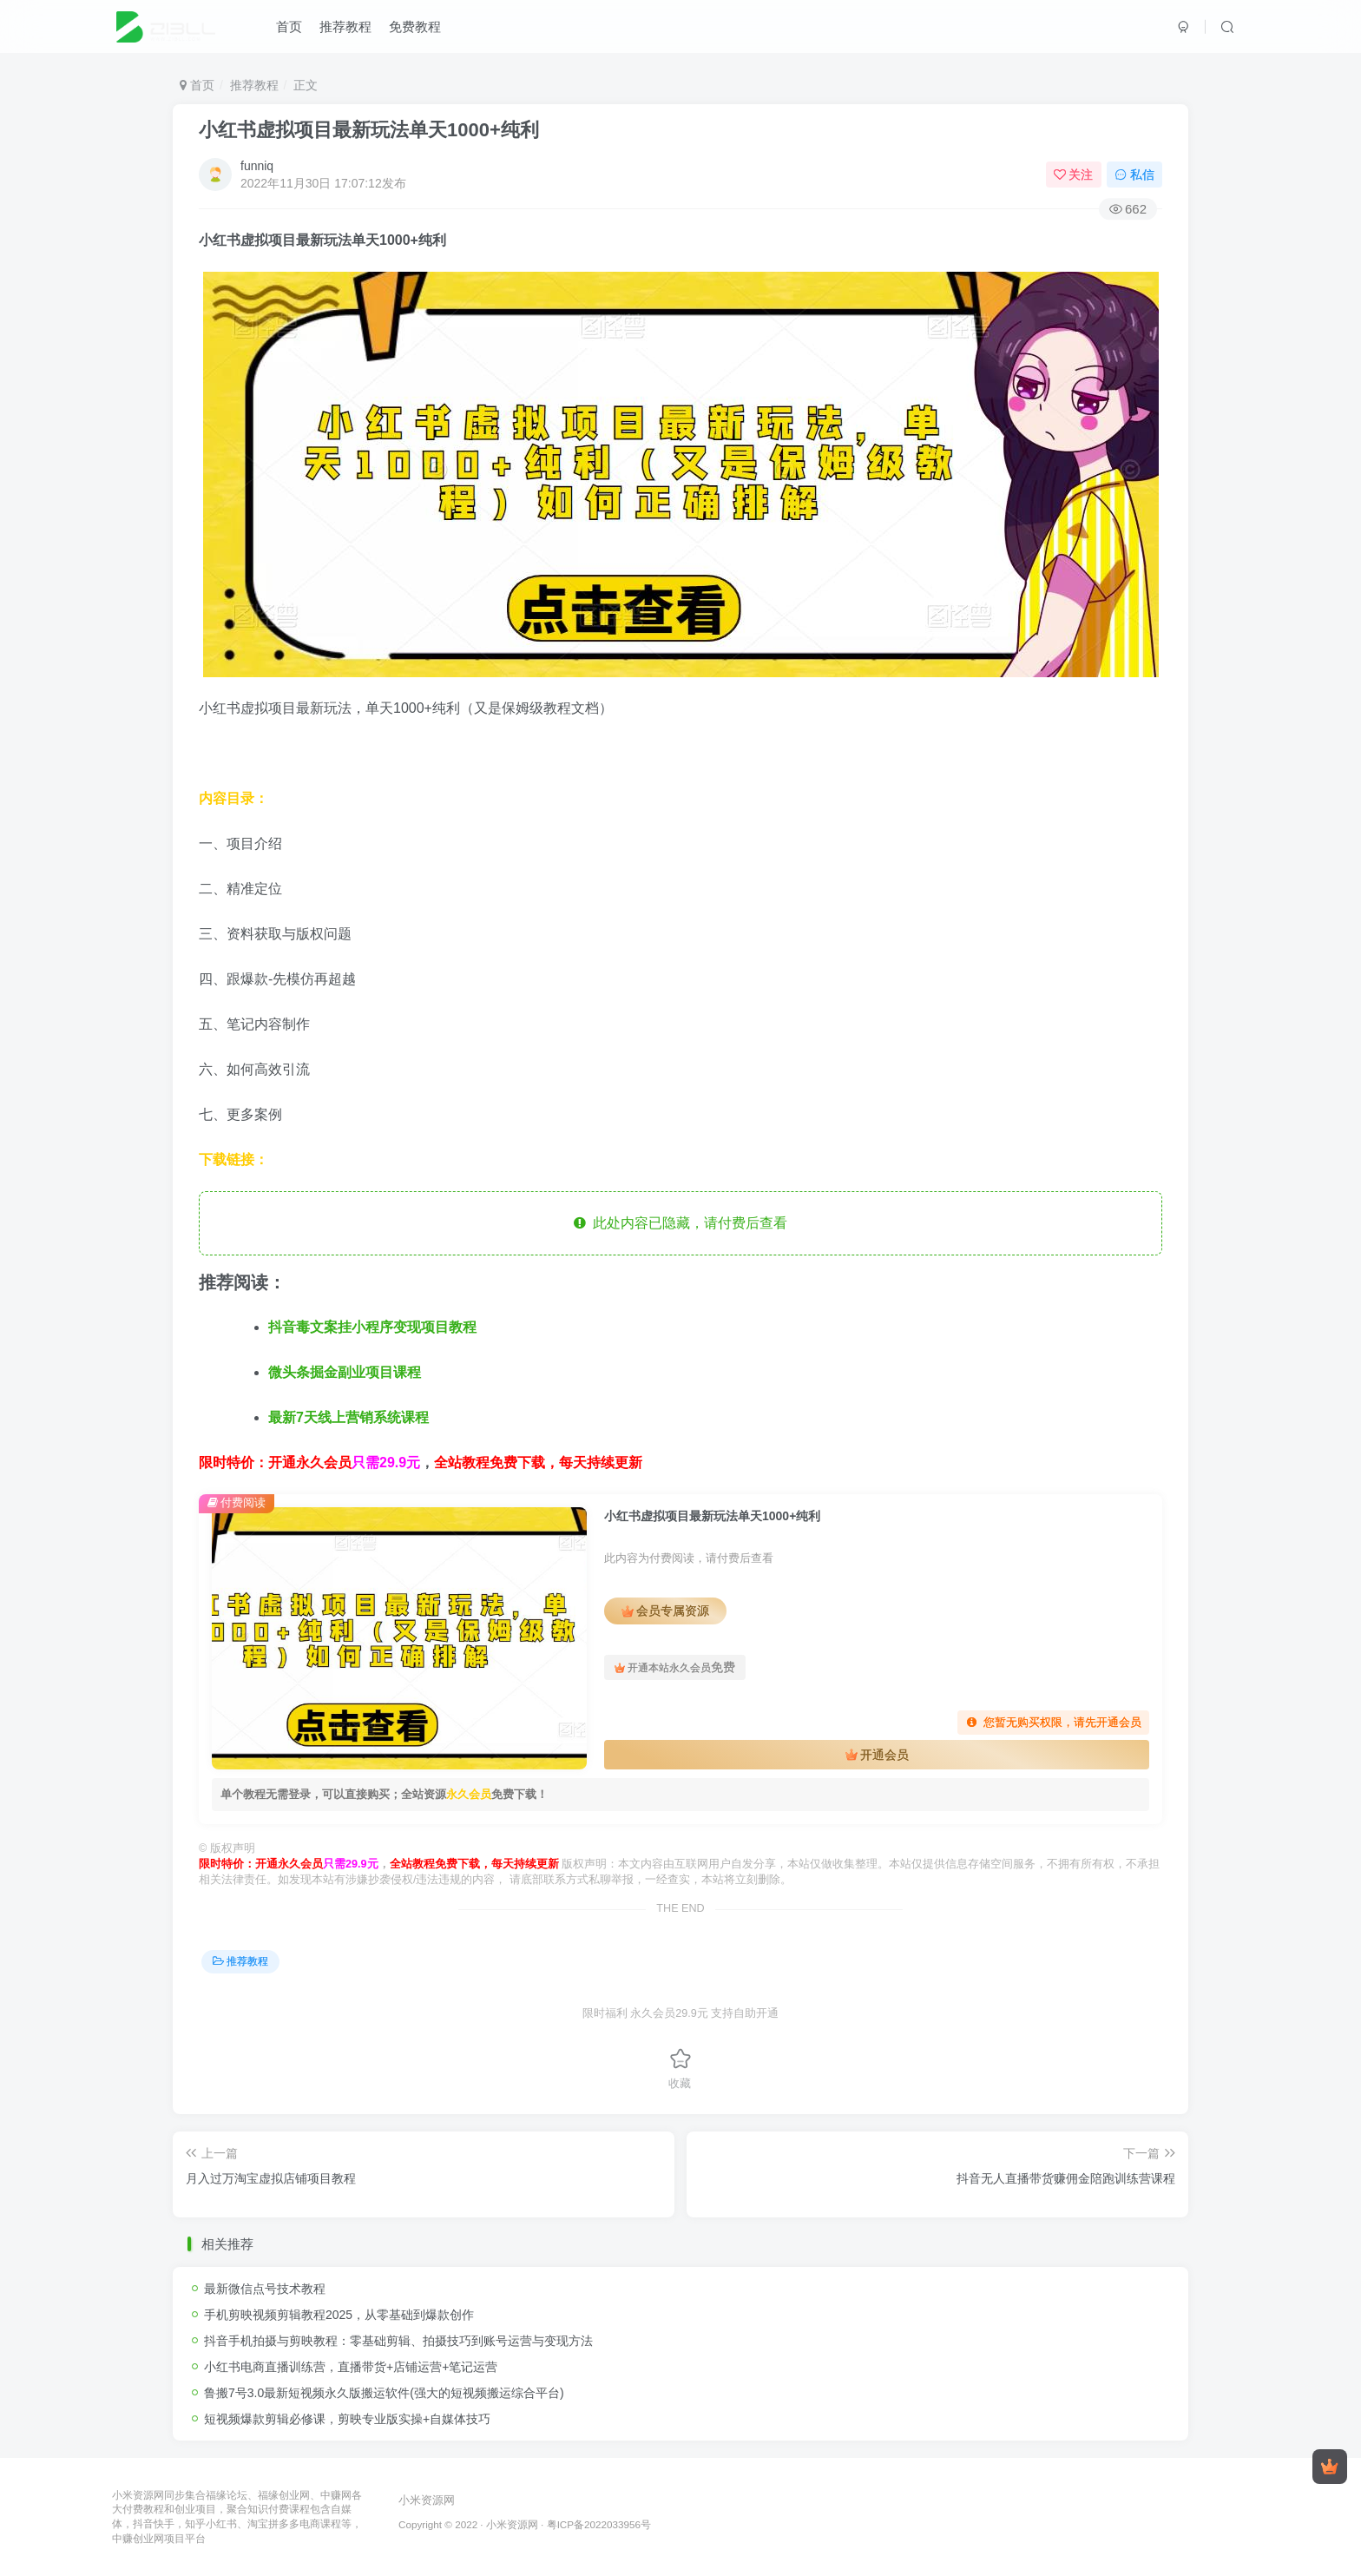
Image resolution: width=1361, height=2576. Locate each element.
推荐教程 (345, 29)
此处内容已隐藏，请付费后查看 (681, 1223)
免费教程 (415, 29)
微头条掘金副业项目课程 (344, 1372)
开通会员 (877, 1755)
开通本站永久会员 (675, 1667)
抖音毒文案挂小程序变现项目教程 (372, 1327)
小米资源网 (426, 2500)
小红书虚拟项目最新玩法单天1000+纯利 (369, 130)
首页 (289, 29)
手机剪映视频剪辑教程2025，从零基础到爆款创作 (339, 2315)
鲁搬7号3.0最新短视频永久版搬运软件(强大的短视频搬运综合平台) (384, 2393)
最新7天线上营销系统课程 (348, 1417)
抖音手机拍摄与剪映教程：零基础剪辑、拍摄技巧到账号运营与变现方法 (398, 2341)
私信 (1134, 174)
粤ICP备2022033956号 (599, 2524)
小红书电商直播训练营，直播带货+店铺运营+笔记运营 (350, 2367)
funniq (256, 166)
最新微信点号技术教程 (264, 2289)
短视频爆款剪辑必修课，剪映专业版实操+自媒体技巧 (347, 2419)
